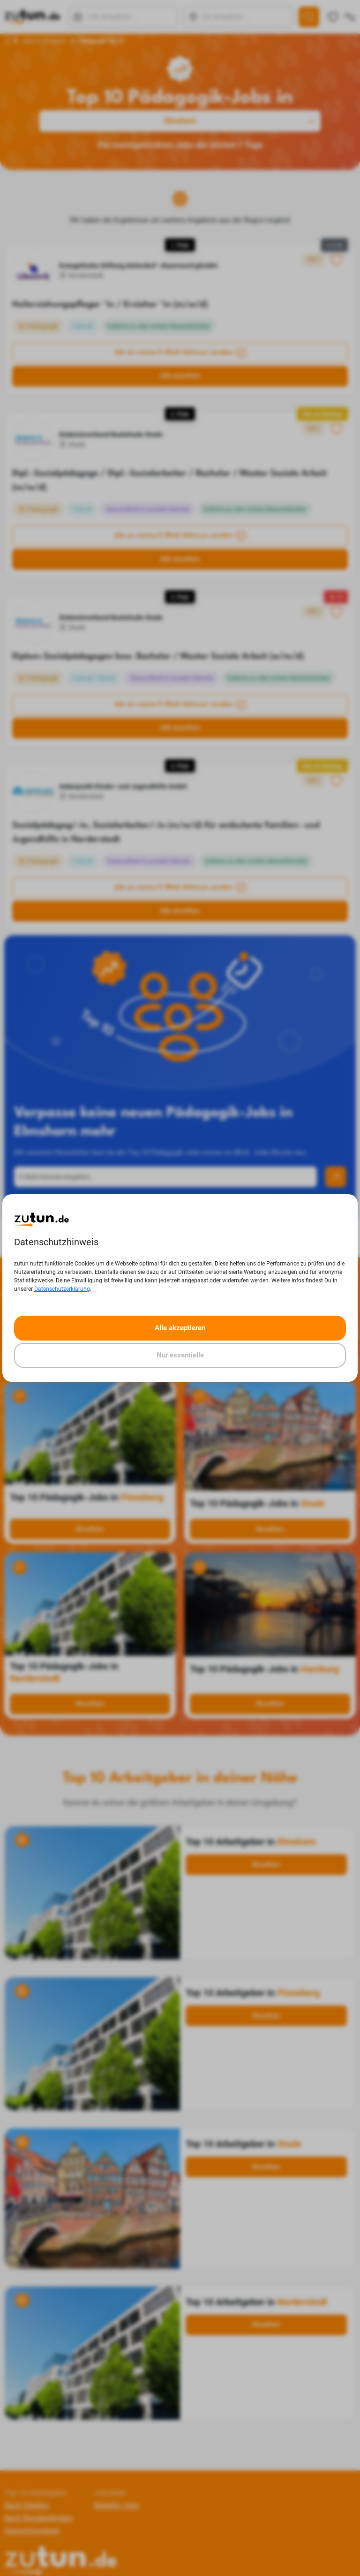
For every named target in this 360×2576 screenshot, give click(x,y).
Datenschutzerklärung (62, 1289)
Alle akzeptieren (180, 1328)
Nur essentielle (180, 1355)
